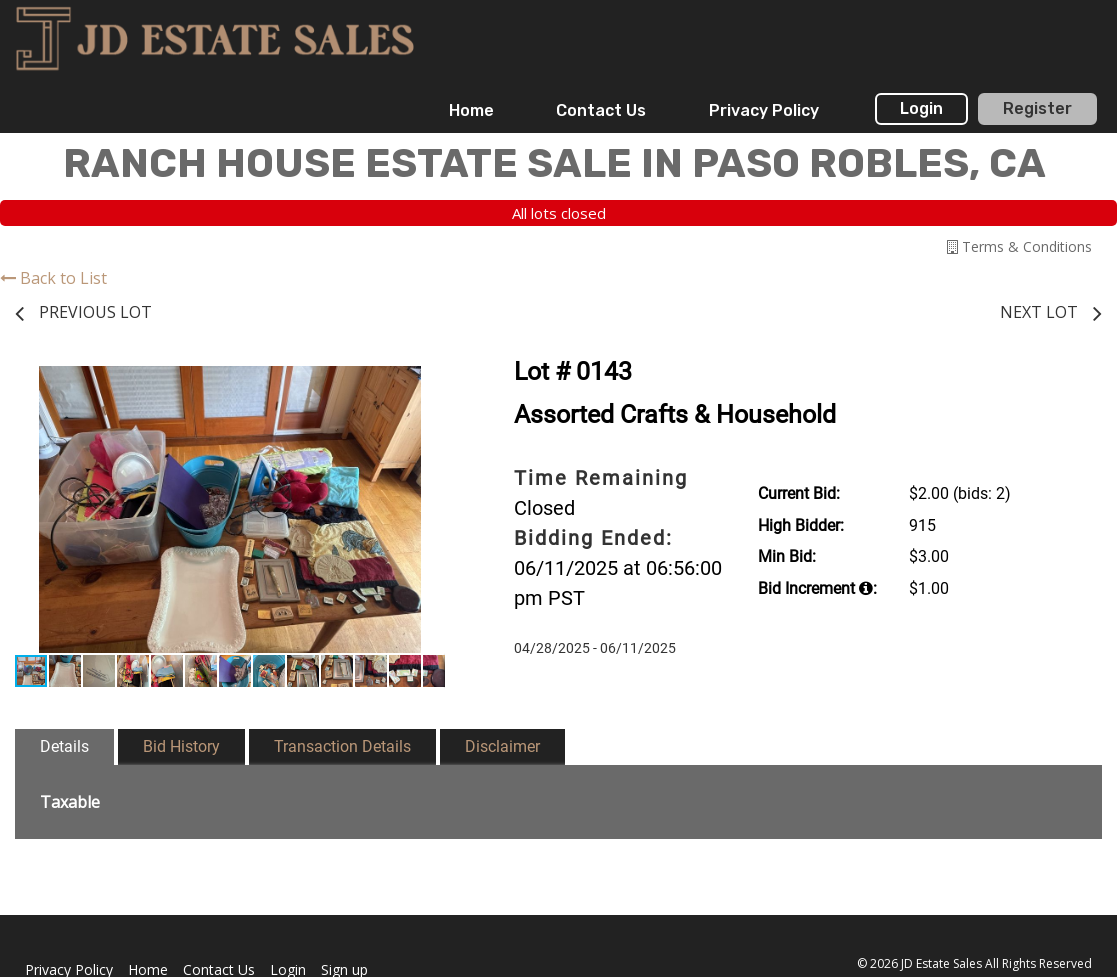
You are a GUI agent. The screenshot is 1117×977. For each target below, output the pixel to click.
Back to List (53, 278)
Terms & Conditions (1019, 246)
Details (64, 746)
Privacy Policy (764, 110)
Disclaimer (502, 746)
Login (921, 108)
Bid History (181, 746)
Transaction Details (342, 746)
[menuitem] (471, 111)
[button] (427, 384)
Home (471, 110)
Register (1037, 108)
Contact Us (601, 110)
